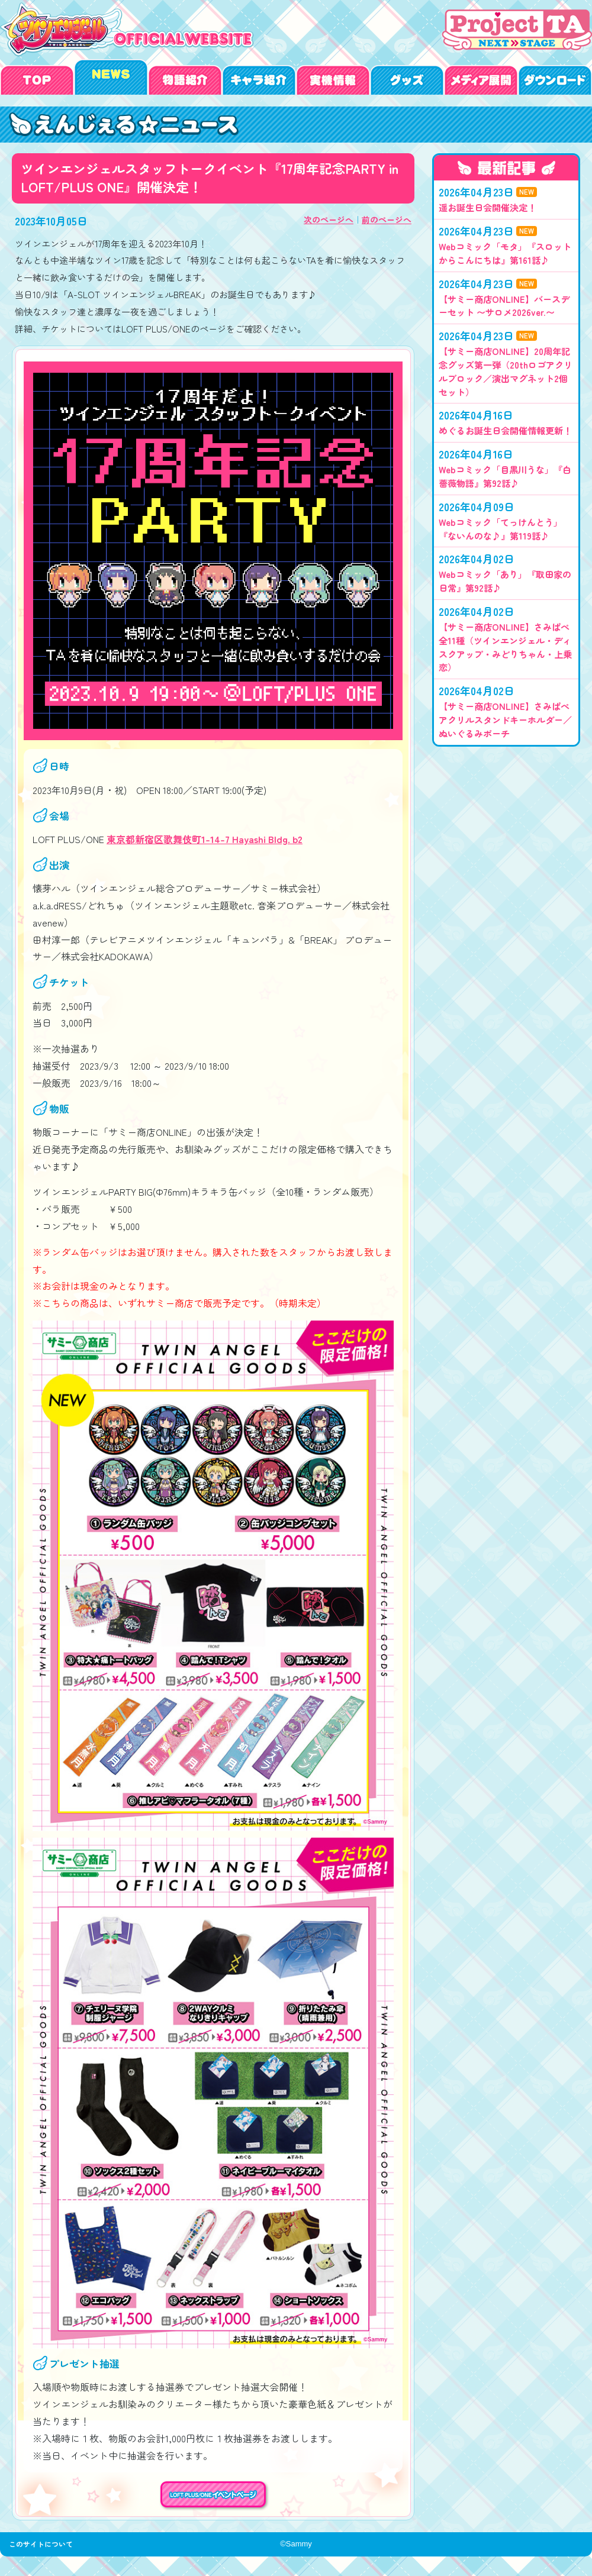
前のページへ (386, 219)
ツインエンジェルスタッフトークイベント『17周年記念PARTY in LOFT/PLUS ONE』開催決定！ (127, 124)
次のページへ (328, 219)
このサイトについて (44, 2551)
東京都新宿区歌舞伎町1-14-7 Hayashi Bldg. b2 (205, 839)
